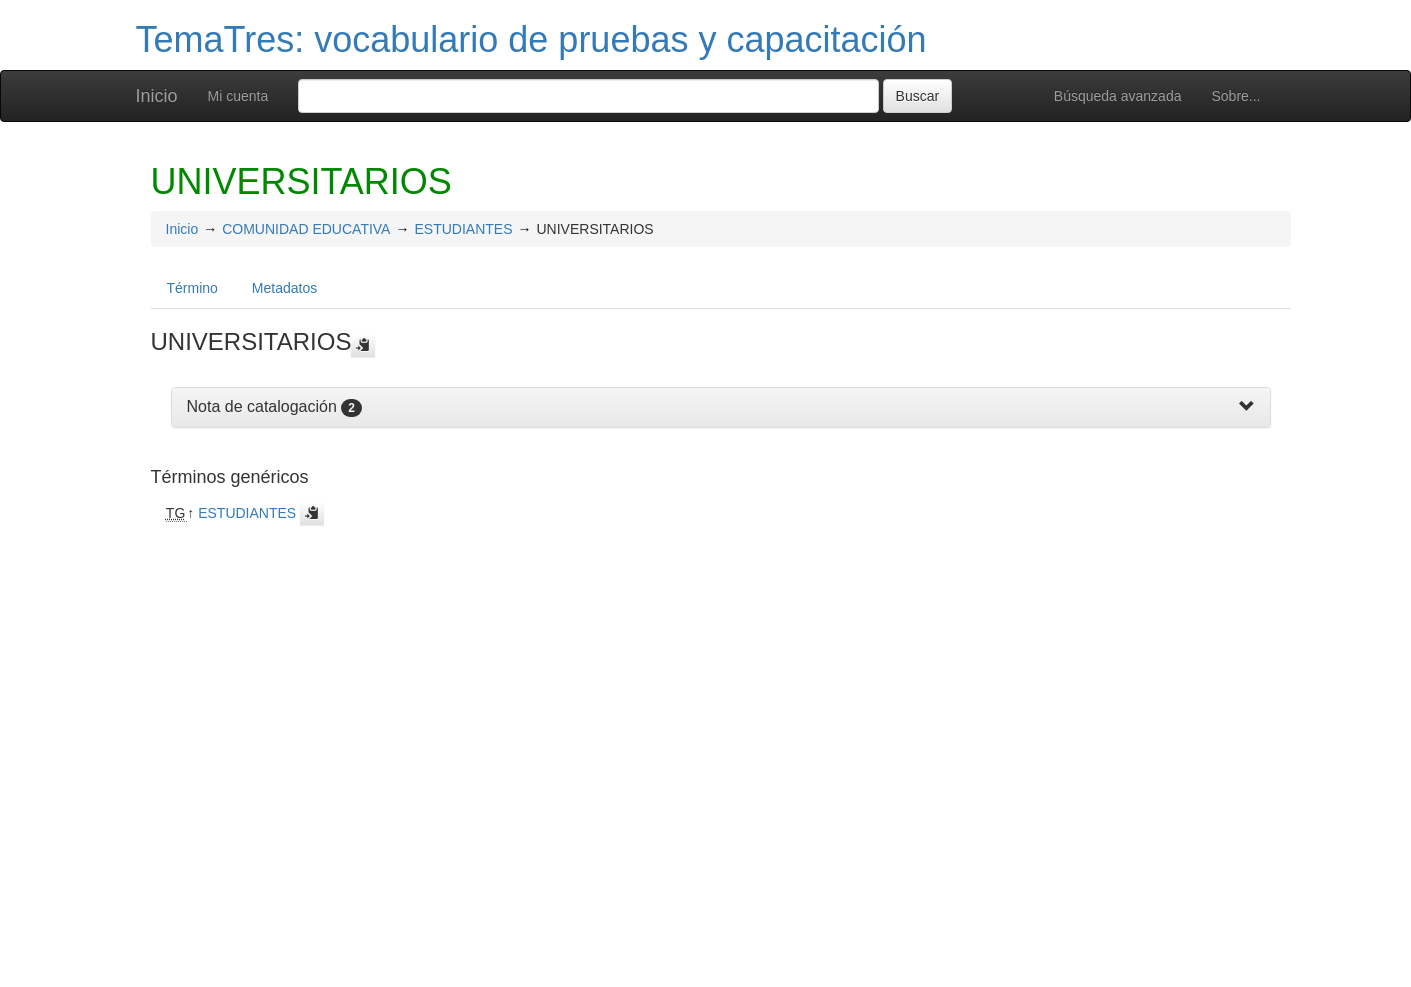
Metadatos (284, 288)
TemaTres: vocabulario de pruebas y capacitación (531, 39)
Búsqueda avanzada (1118, 96)
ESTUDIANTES (463, 229)
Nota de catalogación (262, 406)
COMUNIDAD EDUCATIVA (306, 229)
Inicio (157, 96)
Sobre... (1235, 96)
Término (192, 288)
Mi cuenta (238, 96)
